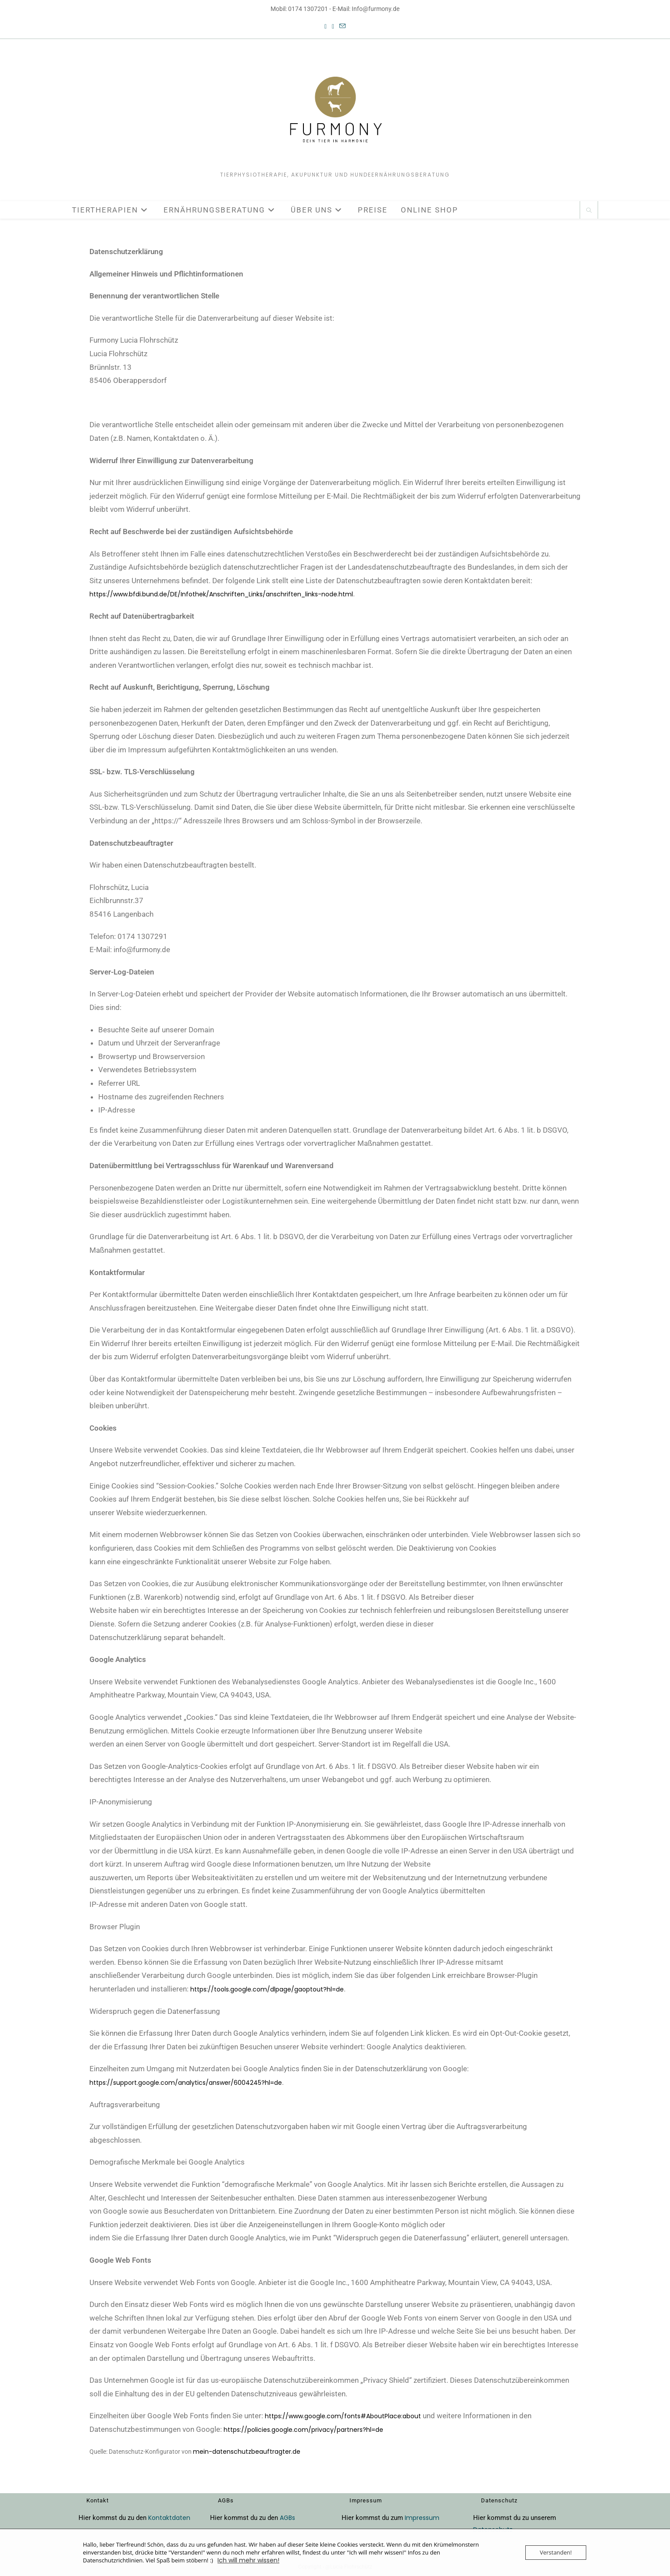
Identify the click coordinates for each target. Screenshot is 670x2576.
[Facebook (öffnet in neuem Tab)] (325, 26)
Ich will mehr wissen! (248, 2560)
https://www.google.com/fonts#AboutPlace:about (343, 2416)
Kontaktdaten (169, 2517)
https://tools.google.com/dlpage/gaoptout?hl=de (267, 1989)
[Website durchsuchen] (589, 211)
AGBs (287, 2517)
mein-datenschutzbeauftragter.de (246, 2451)
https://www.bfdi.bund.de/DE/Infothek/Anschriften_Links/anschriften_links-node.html (221, 594)
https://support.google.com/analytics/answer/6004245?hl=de (185, 2082)
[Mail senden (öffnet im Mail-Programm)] (342, 26)
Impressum (422, 2517)
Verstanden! (556, 2553)
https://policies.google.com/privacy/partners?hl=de (303, 2429)
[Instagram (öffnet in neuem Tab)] (333, 26)
